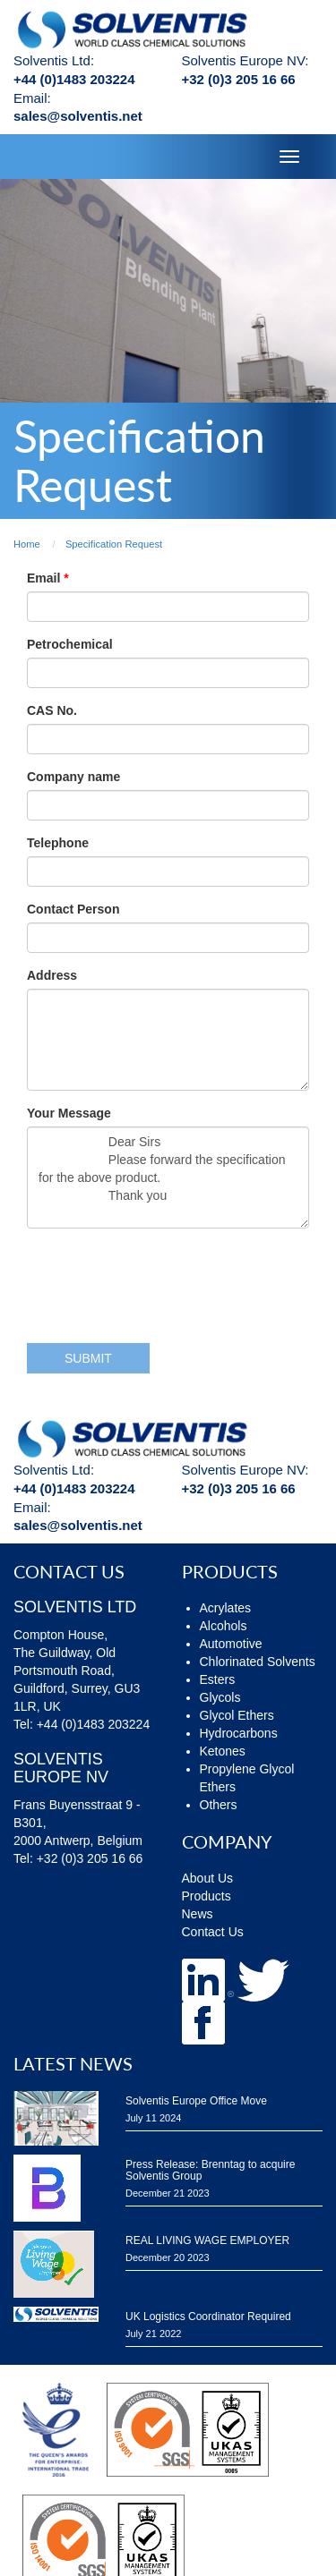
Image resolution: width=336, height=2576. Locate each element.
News (197, 1914)
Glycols (220, 1697)
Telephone (58, 843)
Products (206, 1896)
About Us (208, 1878)
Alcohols (223, 1626)
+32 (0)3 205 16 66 (239, 79)
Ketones (223, 1751)
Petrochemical (70, 644)
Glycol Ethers (237, 1715)
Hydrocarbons (239, 1733)
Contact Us (213, 1932)
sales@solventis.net (77, 115)
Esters (218, 1679)
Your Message (69, 1113)
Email (45, 578)
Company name (73, 776)
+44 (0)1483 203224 (74, 79)
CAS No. (52, 710)
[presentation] (163, 1277)
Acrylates (226, 1608)
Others (218, 1805)
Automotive (231, 1644)
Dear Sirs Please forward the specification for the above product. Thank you (168, 1177)
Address (52, 975)
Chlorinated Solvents (257, 1661)
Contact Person (73, 909)
